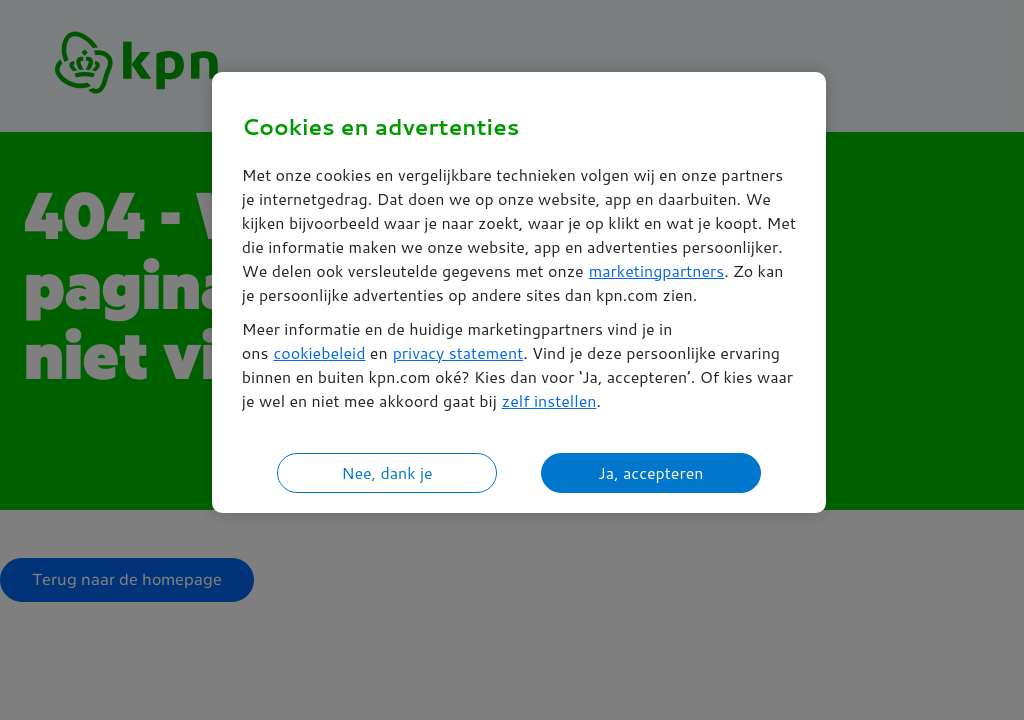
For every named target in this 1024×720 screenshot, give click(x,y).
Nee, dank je (386, 472)
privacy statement (458, 352)
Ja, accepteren (650, 472)
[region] (519, 292)
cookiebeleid (319, 352)
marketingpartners (657, 270)
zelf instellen (549, 400)
